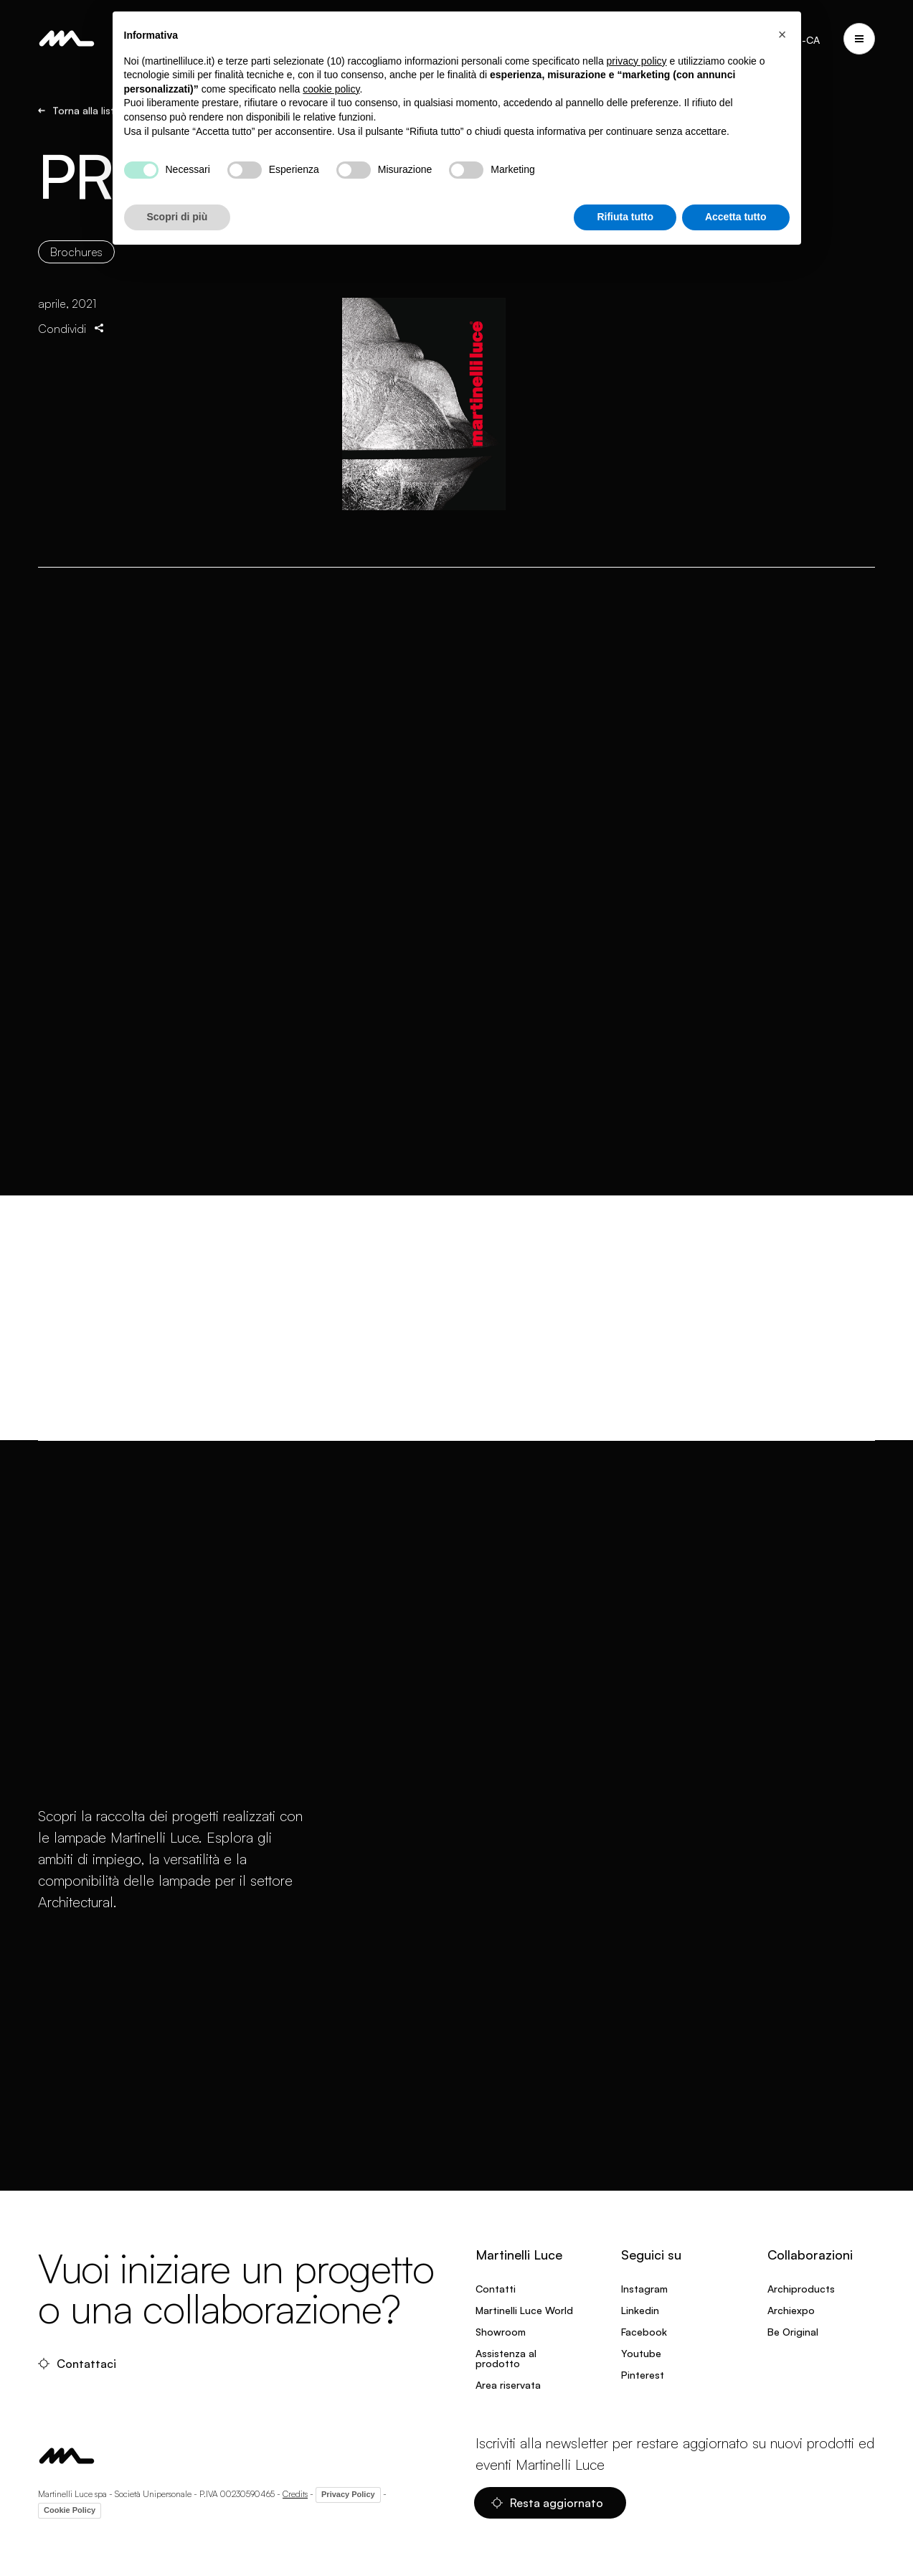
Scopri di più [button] (177, 216)
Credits (295, 2493)
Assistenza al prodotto (506, 2358)
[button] (782, 34)
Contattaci (77, 2363)
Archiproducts (801, 2289)
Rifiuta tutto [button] (625, 216)
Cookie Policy (69, 2510)
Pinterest (642, 2375)
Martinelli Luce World (524, 2310)
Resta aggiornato (547, 2503)
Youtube (641, 2353)
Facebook (644, 2332)
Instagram (644, 2289)
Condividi (72, 341)
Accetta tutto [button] (736, 216)
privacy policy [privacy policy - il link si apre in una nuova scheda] (637, 61)
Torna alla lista (79, 113)
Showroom (501, 2332)
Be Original (792, 2332)
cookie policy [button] (331, 89)
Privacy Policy (348, 2494)
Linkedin (640, 2310)
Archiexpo (791, 2310)
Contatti (496, 2289)
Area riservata (508, 2385)
